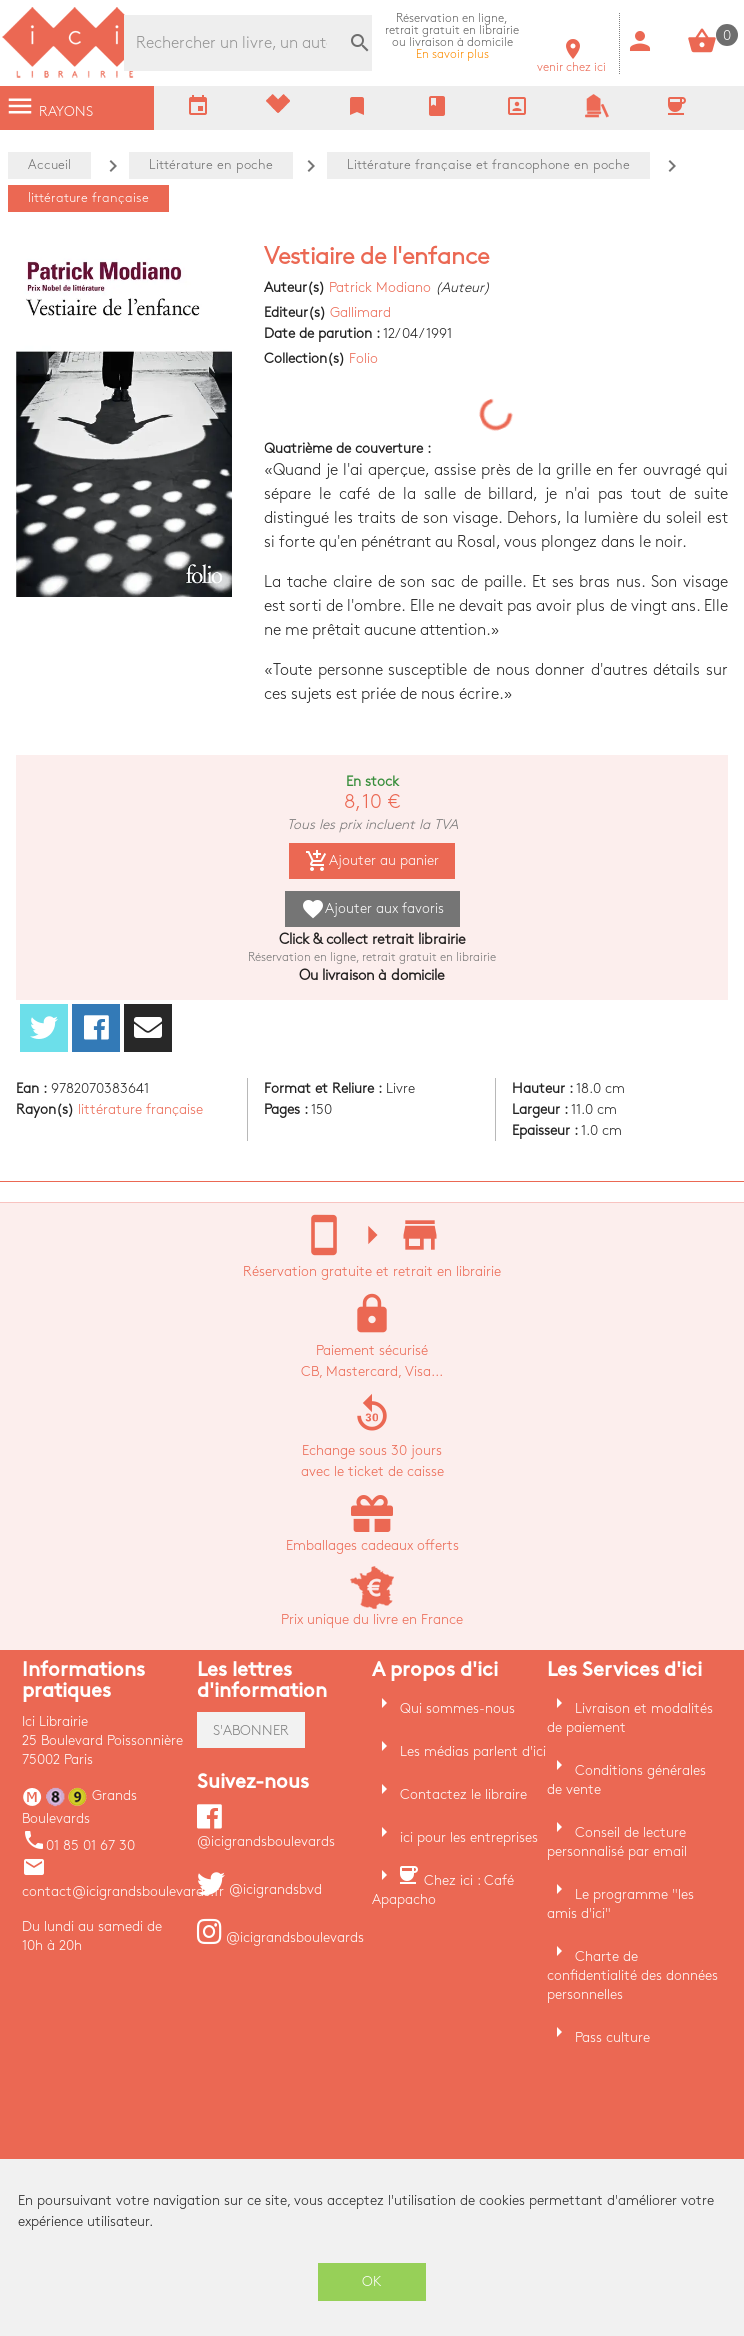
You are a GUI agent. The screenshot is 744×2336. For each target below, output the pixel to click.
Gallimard (360, 312)
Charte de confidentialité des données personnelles (632, 1975)
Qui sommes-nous (457, 1708)
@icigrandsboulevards (280, 1937)
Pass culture (612, 2037)
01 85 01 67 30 (78, 1845)
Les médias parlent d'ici (473, 1751)
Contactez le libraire (463, 1794)
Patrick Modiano (380, 287)
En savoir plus (452, 36)
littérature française (140, 1109)
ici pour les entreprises (469, 1837)
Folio (363, 358)
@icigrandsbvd (259, 1889)
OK (372, 2281)
